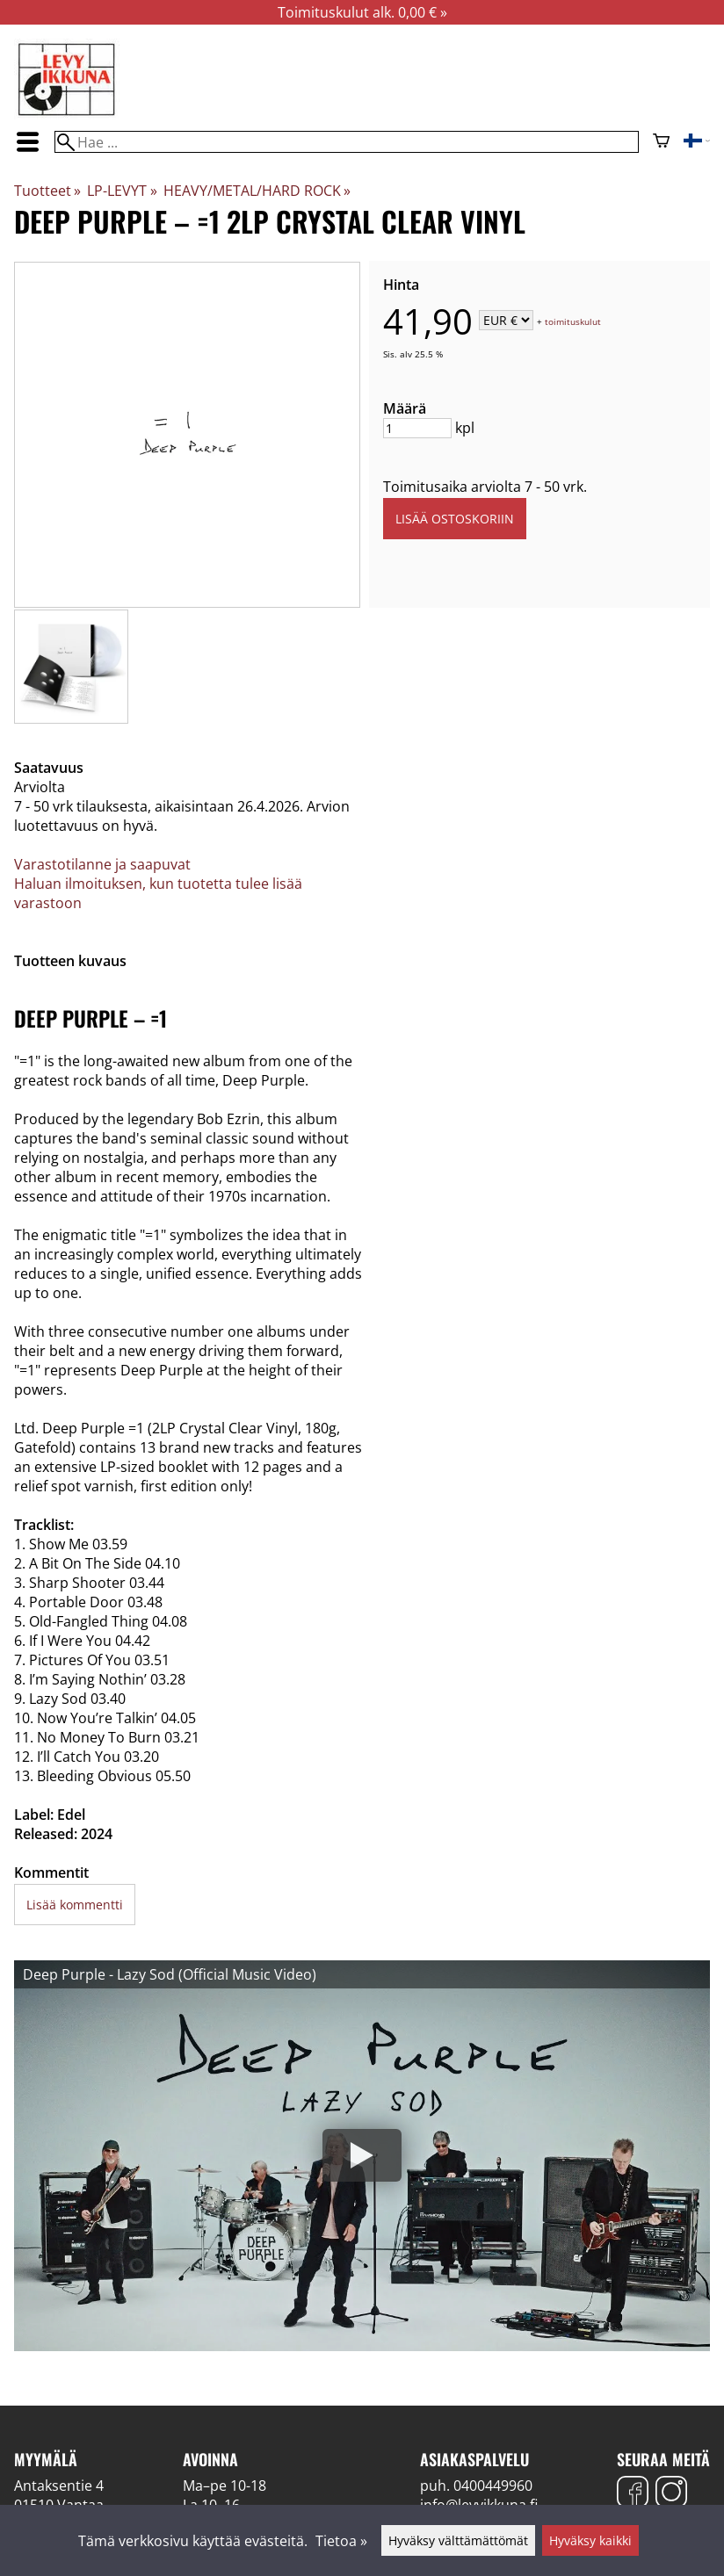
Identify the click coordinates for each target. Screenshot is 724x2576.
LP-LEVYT (121, 190)
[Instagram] (671, 2494)
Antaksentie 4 (59, 2485)
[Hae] (346, 142)
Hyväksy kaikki (590, 2540)
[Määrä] (417, 428)
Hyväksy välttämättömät (458, 2540)
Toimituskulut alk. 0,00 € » (362, 12)
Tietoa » (341, 2541)
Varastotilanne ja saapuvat (102, 864)
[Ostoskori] (661, 142)
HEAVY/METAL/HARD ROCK (257, 190)
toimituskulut (573, 321)
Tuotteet (47, 190)
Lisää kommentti (74, 1904)
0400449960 (492, 2485)
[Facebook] (632, 2494)
